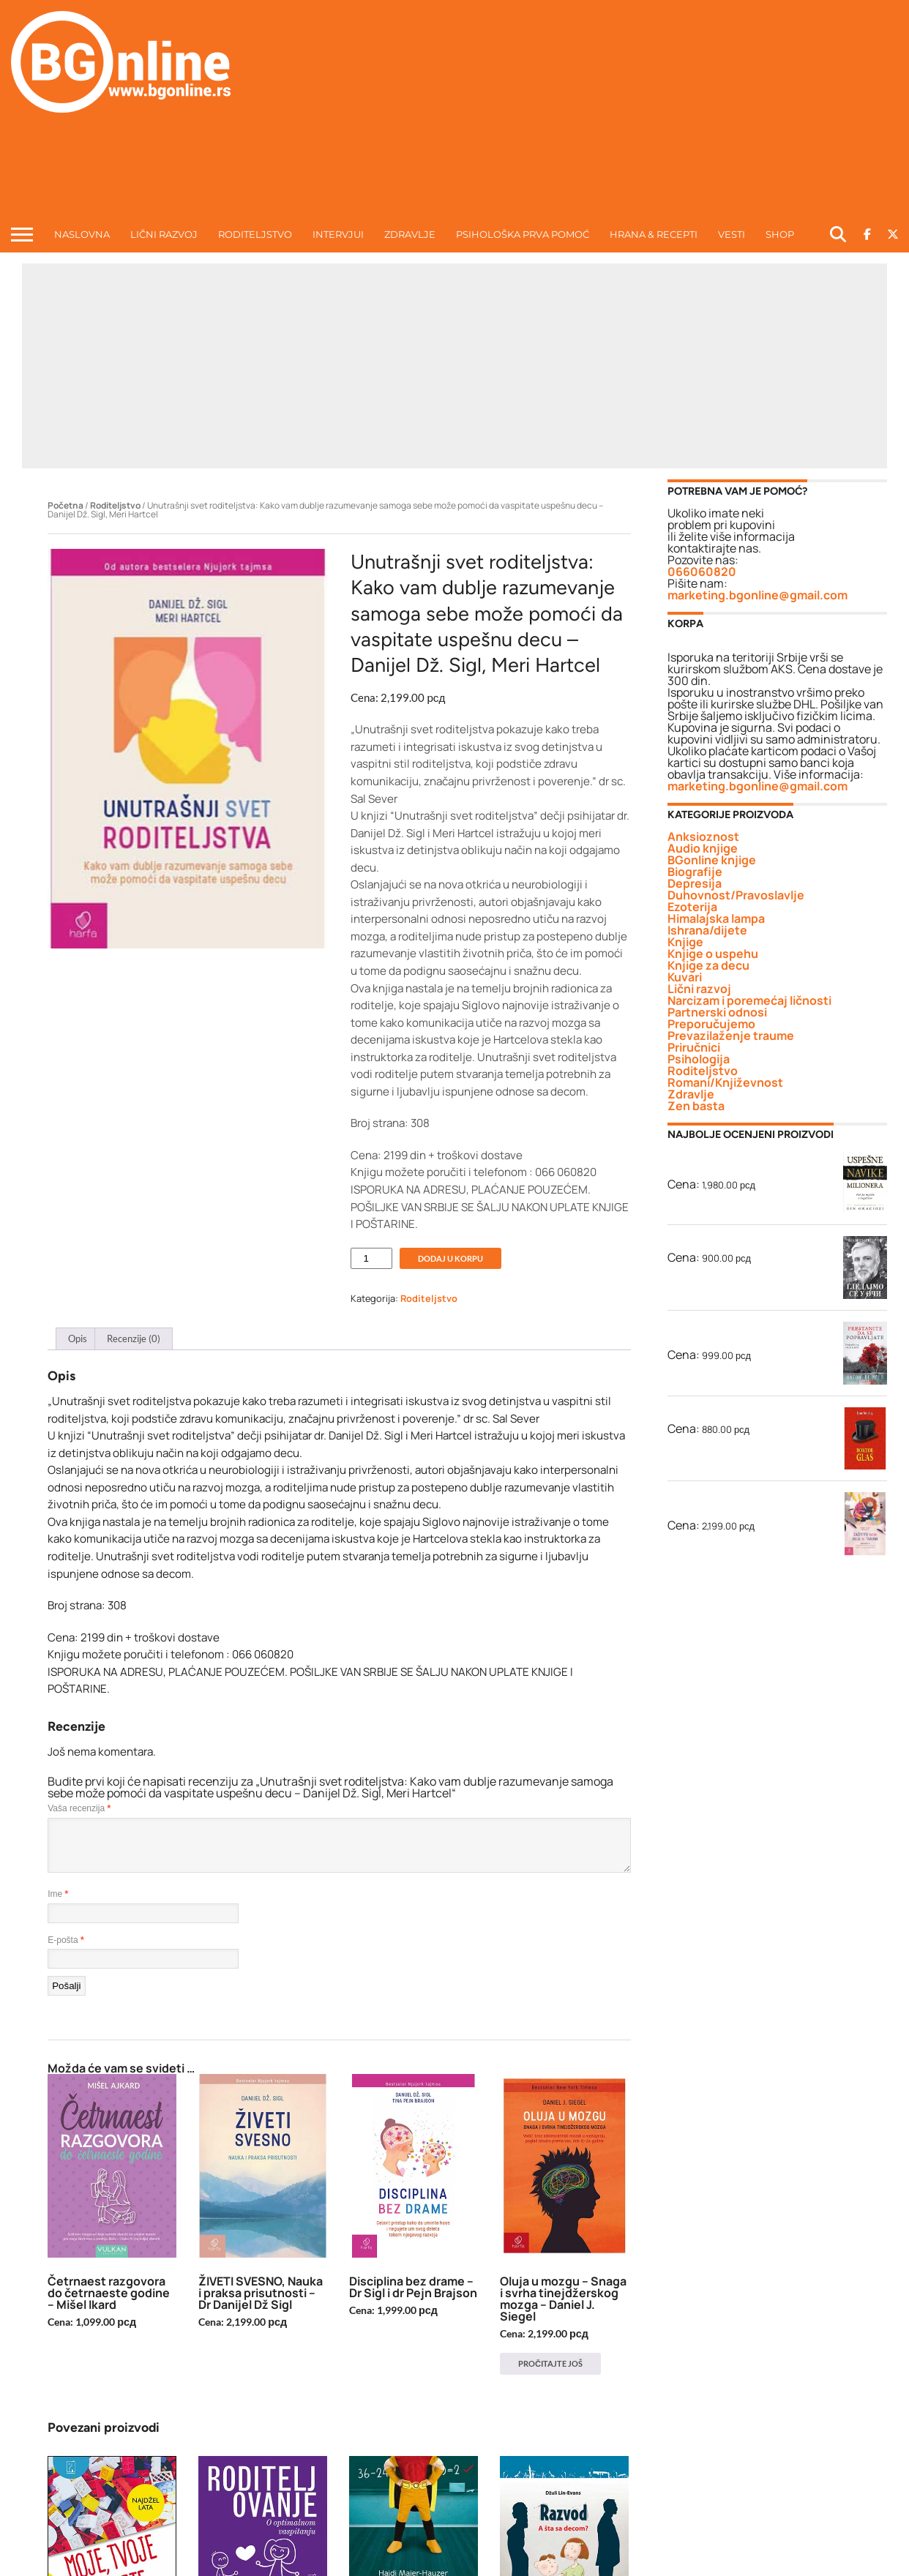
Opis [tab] (77, 1338)
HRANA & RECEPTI (653, 234)
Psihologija (698, 1059)
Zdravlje (690, 1094)
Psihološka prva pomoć (522, 234)
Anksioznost (703, 836)
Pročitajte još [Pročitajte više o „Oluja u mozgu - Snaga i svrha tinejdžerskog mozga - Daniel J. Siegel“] (550, 2363)
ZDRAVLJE (409, 234)
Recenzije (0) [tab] (133, 1338)
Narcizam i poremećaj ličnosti (749, 1000)
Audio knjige (702, 848)
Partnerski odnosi (717, 1012)
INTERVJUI (338, 234)
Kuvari (684, 977)
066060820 (701, 572)
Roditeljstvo (115, 505)
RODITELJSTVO (255, 234)
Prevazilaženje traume (730, 1035)
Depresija (694, 883)
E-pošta (65, 1940)
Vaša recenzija (79, 1808)
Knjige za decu (708, 965)
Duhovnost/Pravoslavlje (735, 895)
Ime (58, 1894)
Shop (780, 234)
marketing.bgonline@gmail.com (757, 595)
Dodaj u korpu (450, 1258)
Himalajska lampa (716, 918)
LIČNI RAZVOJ (164, 234)
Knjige (685, 942)
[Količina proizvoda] (371, 1258)
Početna (65, 505)
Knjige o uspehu (712, 954)
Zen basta (696, 1106)
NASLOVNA (82, 234)
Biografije (694, 872)
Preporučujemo (711, 1024)
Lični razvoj (699, 989)
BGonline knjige (711, 860)
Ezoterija (692, 907)
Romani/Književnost (725, 1082)
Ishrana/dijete (707, 930)
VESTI (731, 234)
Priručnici (693, 1047)
